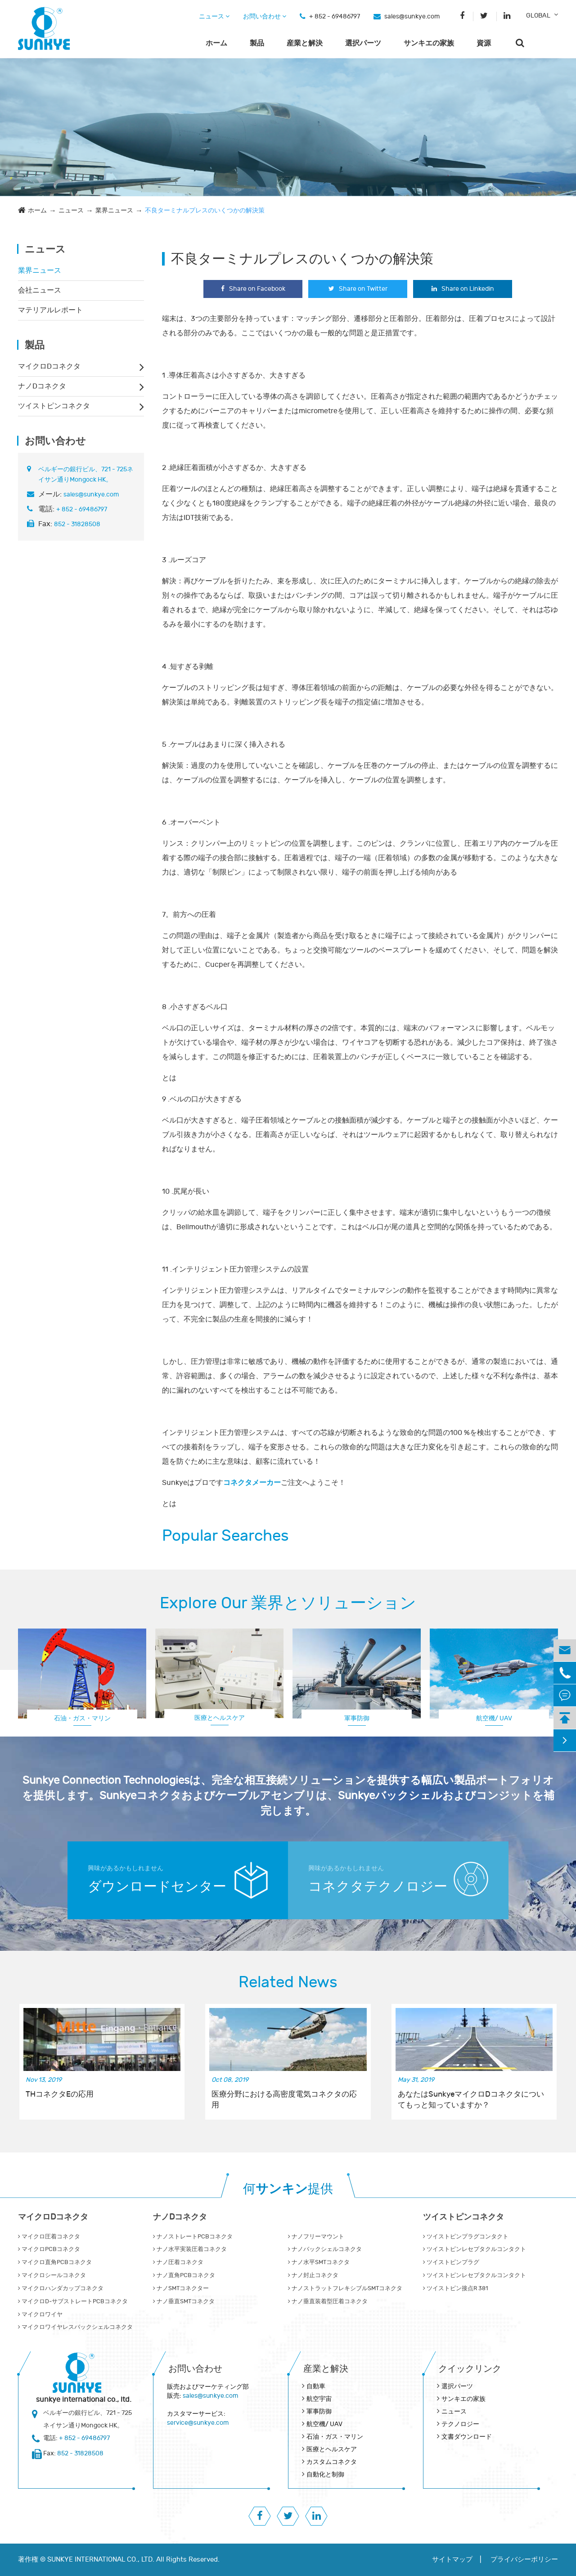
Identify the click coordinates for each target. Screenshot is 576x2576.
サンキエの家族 (429, 43)
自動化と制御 (325, 2474)
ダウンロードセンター (157, 1887)
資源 (484, 43)
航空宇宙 (319, 2399)
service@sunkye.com (198, 2423)
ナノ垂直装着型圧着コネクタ (328, 2301)
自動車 (315, 2386)
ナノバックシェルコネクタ (325, 2249)
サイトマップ (452, 2559)
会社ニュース (39, 290)
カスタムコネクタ (331, 2462)
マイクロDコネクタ (49, 366)
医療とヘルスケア (219, 1718)
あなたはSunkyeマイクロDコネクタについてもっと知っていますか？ (471, 2100)
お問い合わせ (264, 16)
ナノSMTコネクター (181, 2288)
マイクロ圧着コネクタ (49, 2236)
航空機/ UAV (494, 1718)
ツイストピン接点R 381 (455, 2288)
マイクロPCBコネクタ (49, 2249)
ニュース (214, 16)
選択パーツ (363, 43)
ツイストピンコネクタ (54, 406)
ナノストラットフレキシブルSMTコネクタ (345, 2288)
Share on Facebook (253, 289)
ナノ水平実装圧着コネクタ (190, 2249)
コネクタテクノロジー (377, 1887)
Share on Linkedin (463, 289)
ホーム (216, 43)
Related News (288, 1982)
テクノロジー (460, 2424)
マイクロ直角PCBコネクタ (55, 2262)
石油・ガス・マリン (82, 1718)
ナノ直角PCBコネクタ (184, 2275)
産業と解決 (305, 43)
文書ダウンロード (466, 2437)
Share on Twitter (357, 289)
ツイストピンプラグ (451, 2262)
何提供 (288, 2189)
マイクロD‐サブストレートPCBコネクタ (73, 2301)
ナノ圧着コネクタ (178, 2262)
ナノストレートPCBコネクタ (193, 2236)
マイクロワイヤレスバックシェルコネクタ (75, 2327)
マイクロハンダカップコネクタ (61, 2288)
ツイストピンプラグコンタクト (465, 2236)
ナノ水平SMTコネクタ (319, 2262)
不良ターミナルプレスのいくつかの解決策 (205, 210)
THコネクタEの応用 (60, 2094)
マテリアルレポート (50, 310)
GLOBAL (538, 15)
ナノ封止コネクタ (313, 2275)
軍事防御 (356, 1718)
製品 (257, 43)
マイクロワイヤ (40, 2314)
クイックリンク (469, 2369)
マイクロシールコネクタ (52, 2275)
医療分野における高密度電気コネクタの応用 (284, 2100)
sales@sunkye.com (412, 16)
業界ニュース (114, 210)
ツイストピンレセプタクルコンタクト (474, 2249)
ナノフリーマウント (316, 2236)
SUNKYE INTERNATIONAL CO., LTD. (100, 2559)
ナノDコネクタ (42, 386)
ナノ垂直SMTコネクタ (184, 2301)
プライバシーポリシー (524, 2559)
